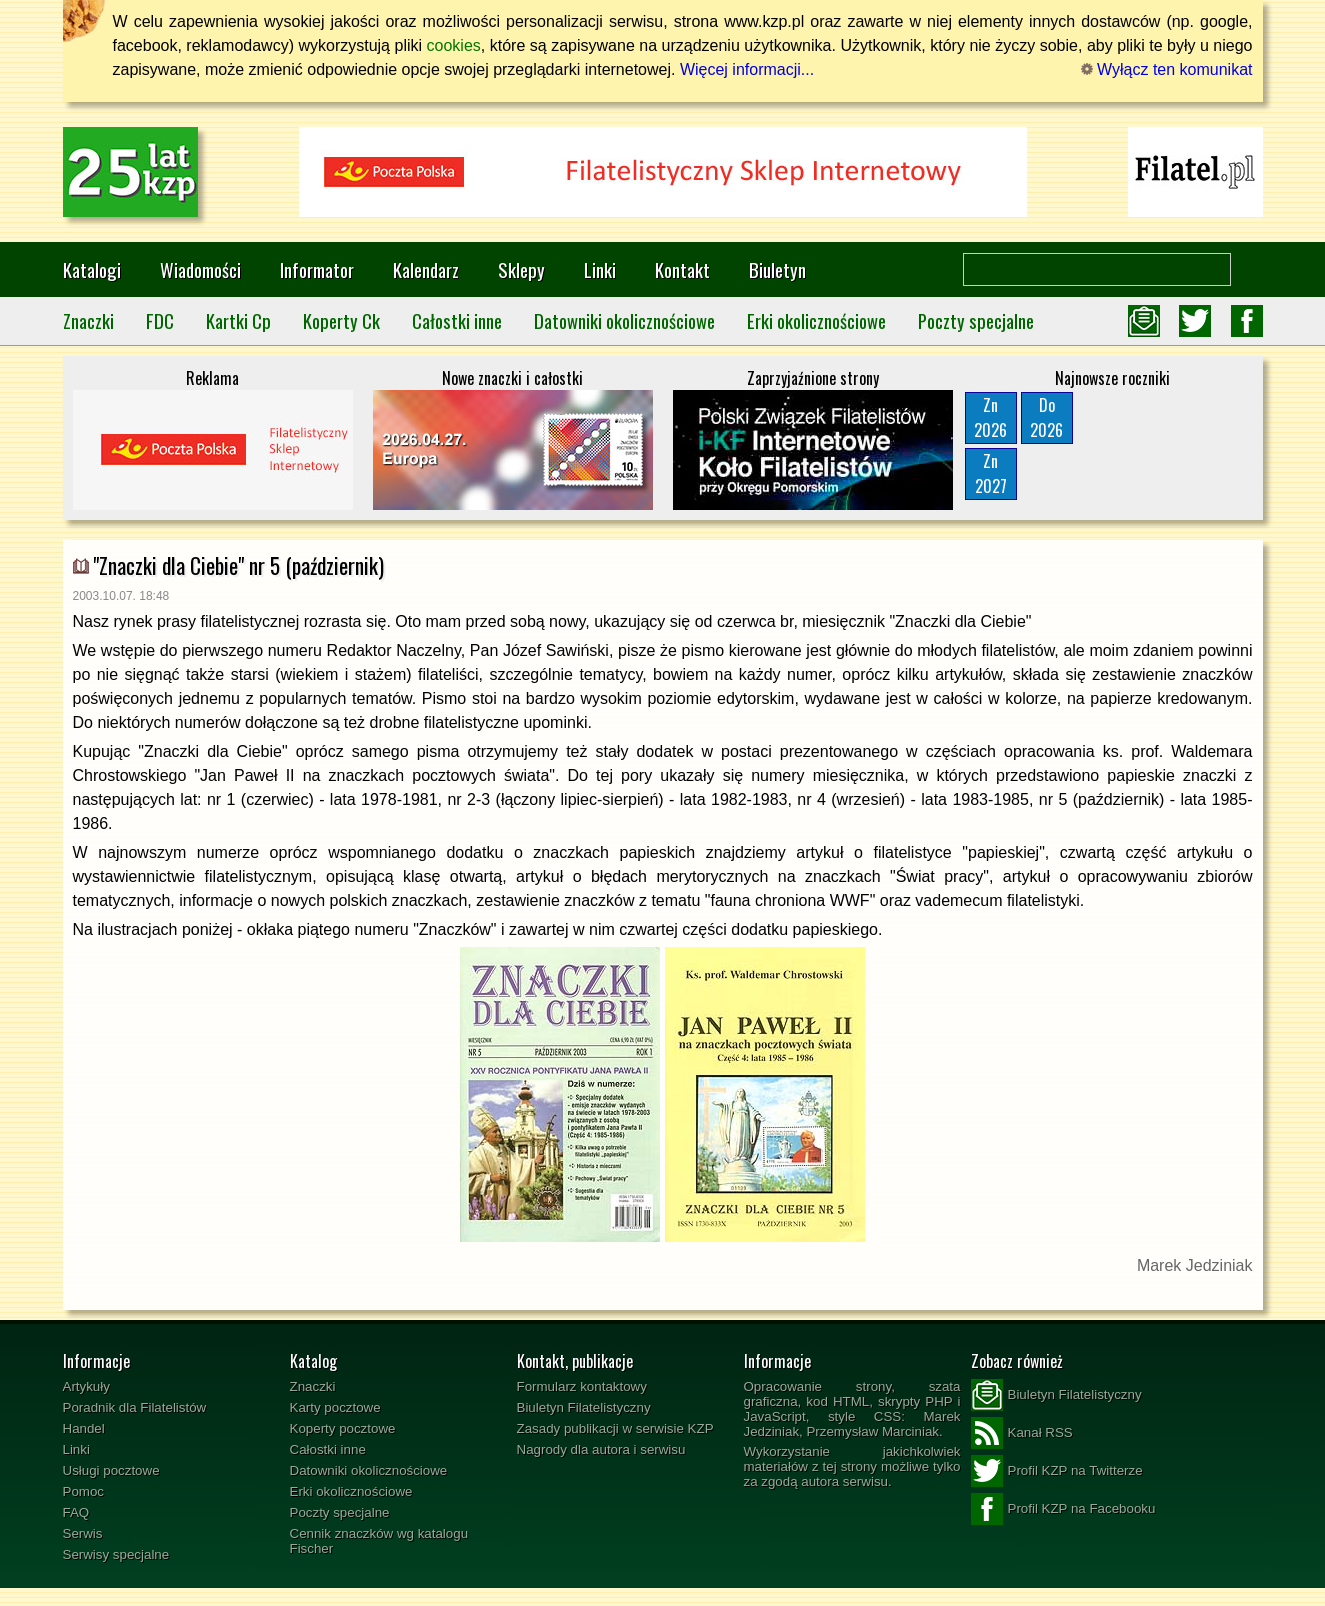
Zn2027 (991, 473)
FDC (160, 320)
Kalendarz (426, 269)
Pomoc (83, 1491)
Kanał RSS (1022, 1433)
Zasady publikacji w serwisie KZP (615, 1428)
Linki (600, 269)
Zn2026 (990, 417)
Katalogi (92, 269)
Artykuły (86, 1386)
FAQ (76, 1512)
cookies (454, 45)
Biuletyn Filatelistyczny (584, 1407)
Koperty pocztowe (343, 1428)
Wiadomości (200, 269)
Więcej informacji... (747, 69)
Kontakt (682, 269)
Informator (317, 269)
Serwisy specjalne (116, 1554)
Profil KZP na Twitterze (1057, 1471)
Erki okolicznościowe (816, 320)
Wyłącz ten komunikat (1167, 69)
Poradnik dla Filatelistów (135, 1407)
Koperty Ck (341, 320)
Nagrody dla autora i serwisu (601, 1449)
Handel (84, 1428)
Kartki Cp (238, 320)
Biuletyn (777, 269)
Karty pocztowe (335, 1407)
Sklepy (521, 269)
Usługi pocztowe (111, 1470)
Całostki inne (457, 320)
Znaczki (88, 320)
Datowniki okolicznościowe (624, 320)
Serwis (83, 1533)
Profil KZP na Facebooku (1063, 1509)
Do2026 (1046, 417)
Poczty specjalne (976, 320)
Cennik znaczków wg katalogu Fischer (379, 1541)
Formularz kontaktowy (582, 1386)
